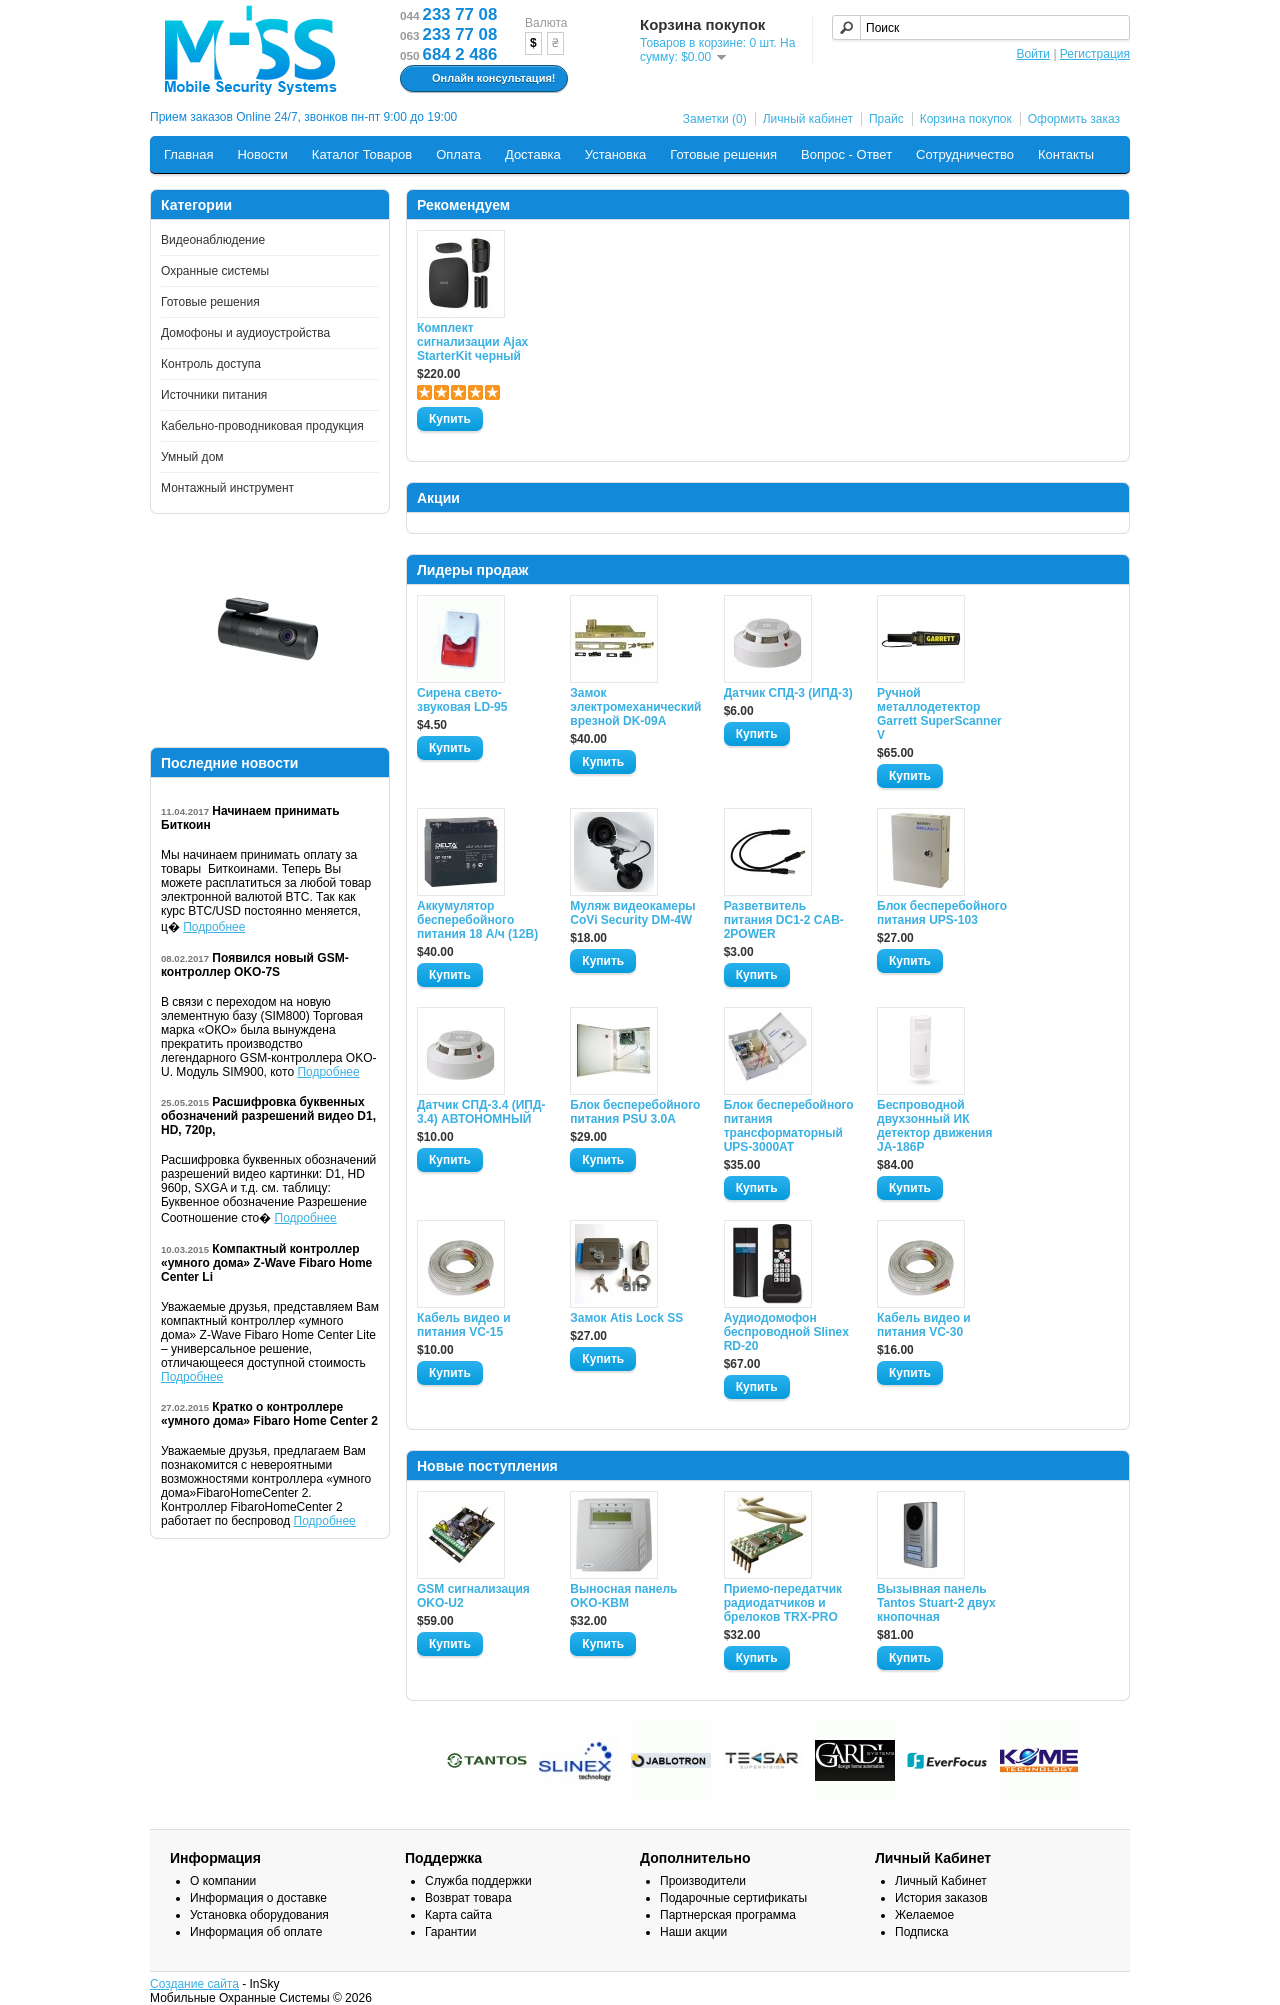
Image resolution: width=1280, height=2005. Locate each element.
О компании (223, 1881)
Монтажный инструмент (227, 488)
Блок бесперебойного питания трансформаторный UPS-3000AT (789, 1126)
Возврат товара (468, 1898)
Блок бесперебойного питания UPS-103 (942, 913)
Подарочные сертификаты (733, 1898)
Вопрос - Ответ (846, 154)
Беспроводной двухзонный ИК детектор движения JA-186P (934, 1126)
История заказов (941, 1898)
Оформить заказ (1074, 119)
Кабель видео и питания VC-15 (464, 1325)
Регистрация (1095, 54)
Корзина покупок (966, 119)
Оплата (458, 154)
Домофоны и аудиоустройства (245, 333)
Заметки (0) (715, 119)
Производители (703, 1881)
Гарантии (450, 1932)
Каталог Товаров (362, 154)
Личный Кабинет (941, 1881)
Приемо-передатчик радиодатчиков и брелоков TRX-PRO (783, 1603)
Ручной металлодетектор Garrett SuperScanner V (939, 714)
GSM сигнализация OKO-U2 (473, 1596)
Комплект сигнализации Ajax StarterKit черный (472, 342)
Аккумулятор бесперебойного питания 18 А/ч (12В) (477, 920)
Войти (1033, 54)
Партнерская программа (728, 1915)
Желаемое (924, 1915)
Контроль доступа (211, 364)
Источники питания (214, 395)
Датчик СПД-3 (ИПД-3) (788, 693)
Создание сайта (194, 1984)
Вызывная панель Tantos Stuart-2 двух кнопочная (936, 1603)
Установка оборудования (259, 1915)
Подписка (921, 1932)
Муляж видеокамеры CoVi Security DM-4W (632, 913)
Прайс (886, 119)
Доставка (533, 154)
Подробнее (214, 927)
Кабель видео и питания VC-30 (924, 1325)
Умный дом (192, 457)
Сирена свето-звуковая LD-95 (462, 700)
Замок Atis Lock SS (626, 1318)
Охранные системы (215, 271)
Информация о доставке (258, 1898)
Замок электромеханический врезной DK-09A (635, 707)
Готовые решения (723, 154)
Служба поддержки (478, 1881)
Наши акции (693, 1932)
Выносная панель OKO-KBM (623, 1596)
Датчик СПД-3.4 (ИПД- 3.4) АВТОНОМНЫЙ (481, 1112)
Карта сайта (458, 1915)
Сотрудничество (965, 154)
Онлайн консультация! (481, 79)
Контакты (1066, 154)
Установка (615, 154)
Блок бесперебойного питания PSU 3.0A (635, 1112)
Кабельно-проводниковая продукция (262, 426)
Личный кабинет (808, 119)
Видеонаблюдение (213, 240)
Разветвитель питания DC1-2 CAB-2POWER (784, 920)
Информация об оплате (256, 1932)
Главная (188, 154)
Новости (262, 154)
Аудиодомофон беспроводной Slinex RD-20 (786, 1332)
